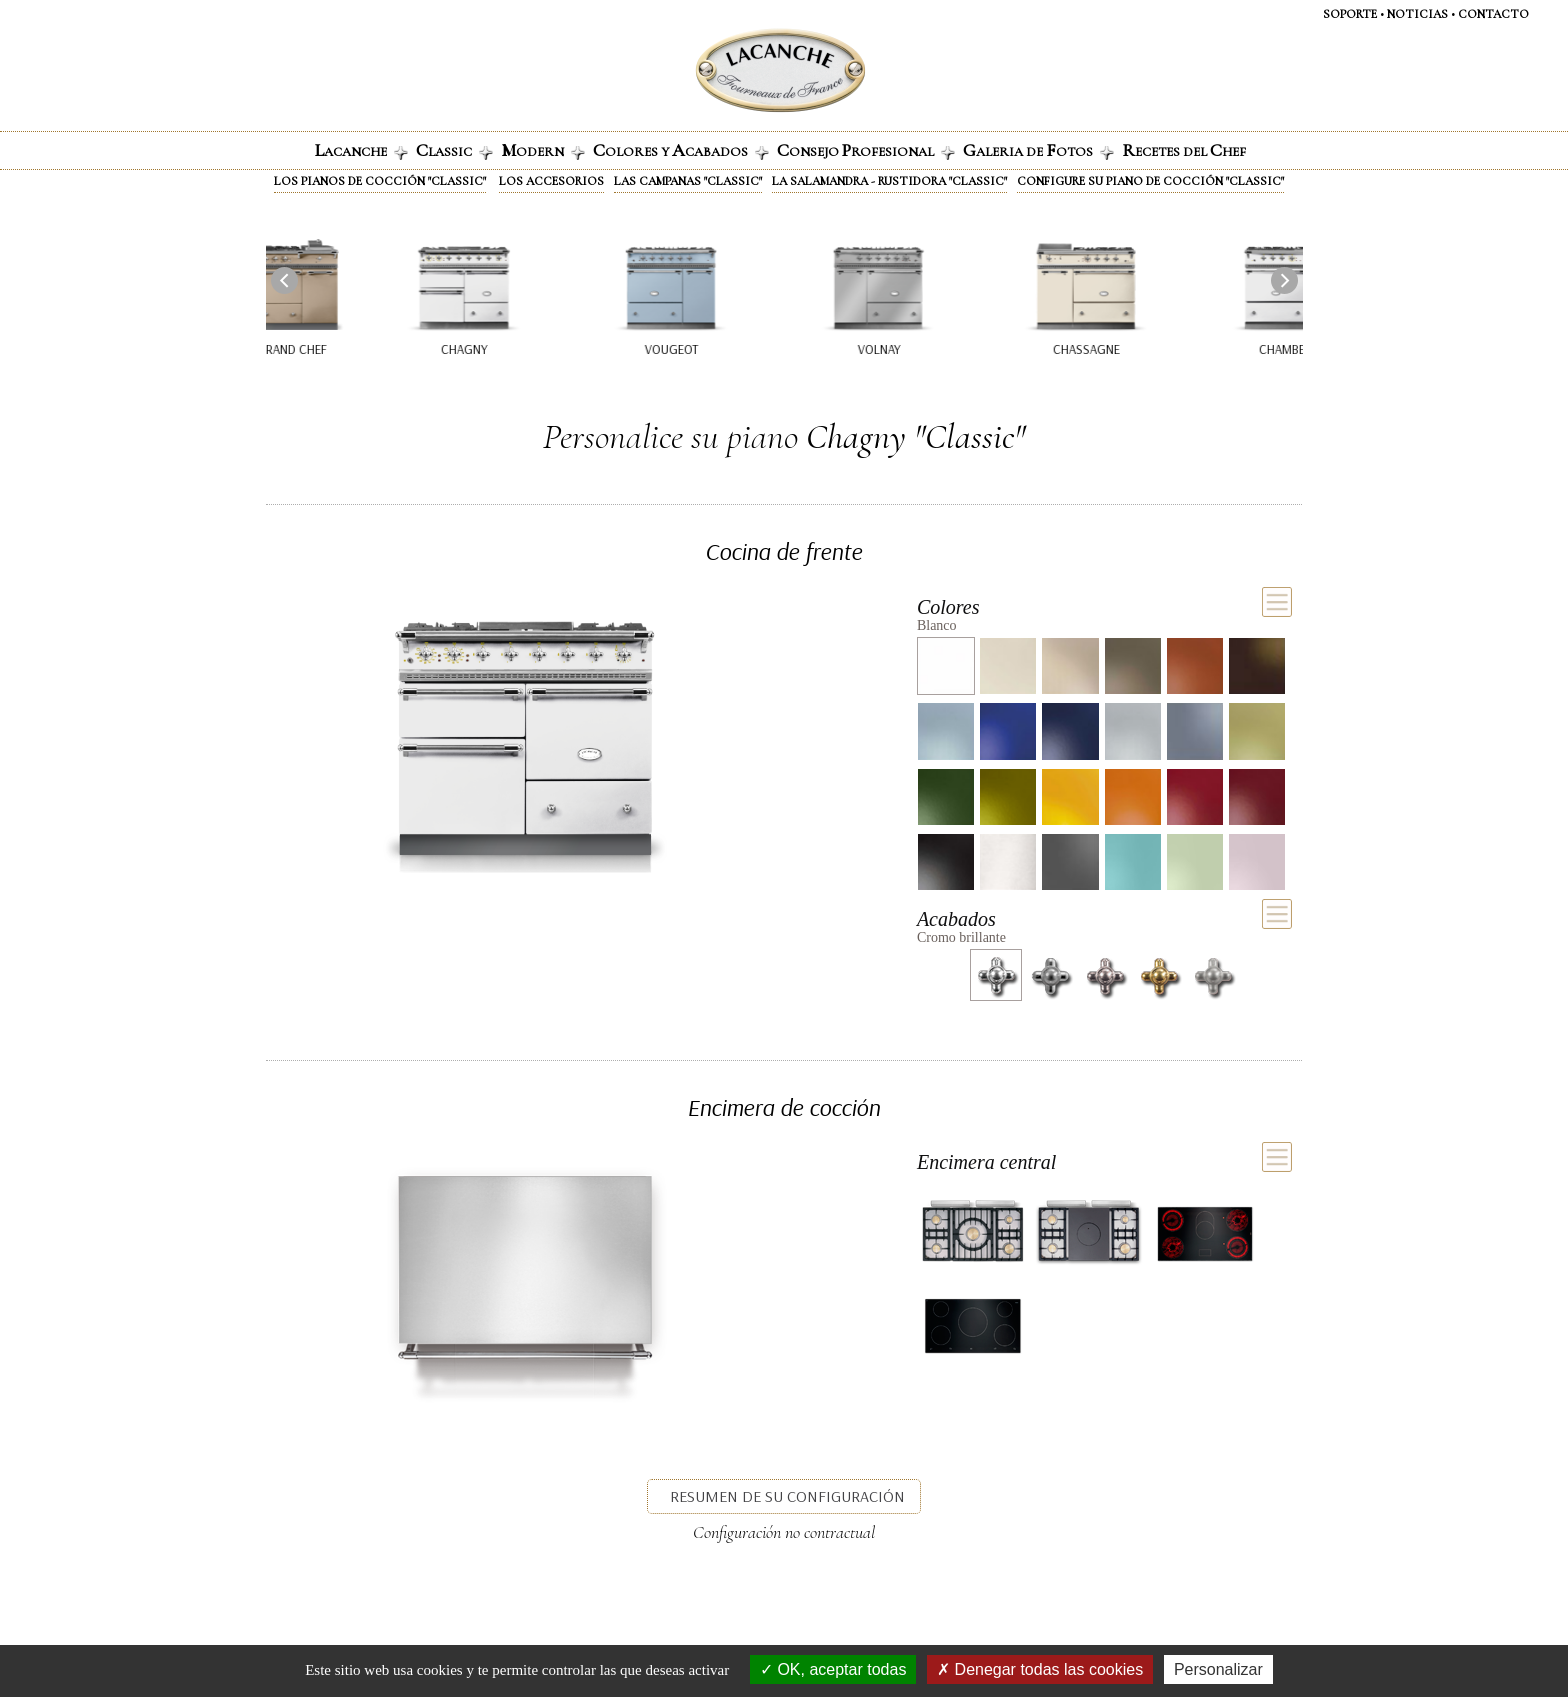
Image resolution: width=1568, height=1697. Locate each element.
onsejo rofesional (866, 150)
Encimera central (986, 1162)
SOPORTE (1350, 14)
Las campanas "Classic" (688, 181)
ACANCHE (361, 150)
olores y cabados (681, 150)
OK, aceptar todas (833, 1669)
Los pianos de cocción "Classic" (380, 181)
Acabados (956, 919)
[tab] (1104, 612)
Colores (948, 607)
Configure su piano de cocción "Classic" (1150, 181)
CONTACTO (1493, 14)
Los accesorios (551, 181)
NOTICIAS (1417, 14)
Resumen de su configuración (787, 1496)
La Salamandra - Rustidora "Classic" (889, 181)
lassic (454, 150)
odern (543, 150)
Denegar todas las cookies (1040, 1669)
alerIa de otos (1038, 150)
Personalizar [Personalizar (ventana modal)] (1218, 1669)
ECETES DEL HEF (1184, 150)
